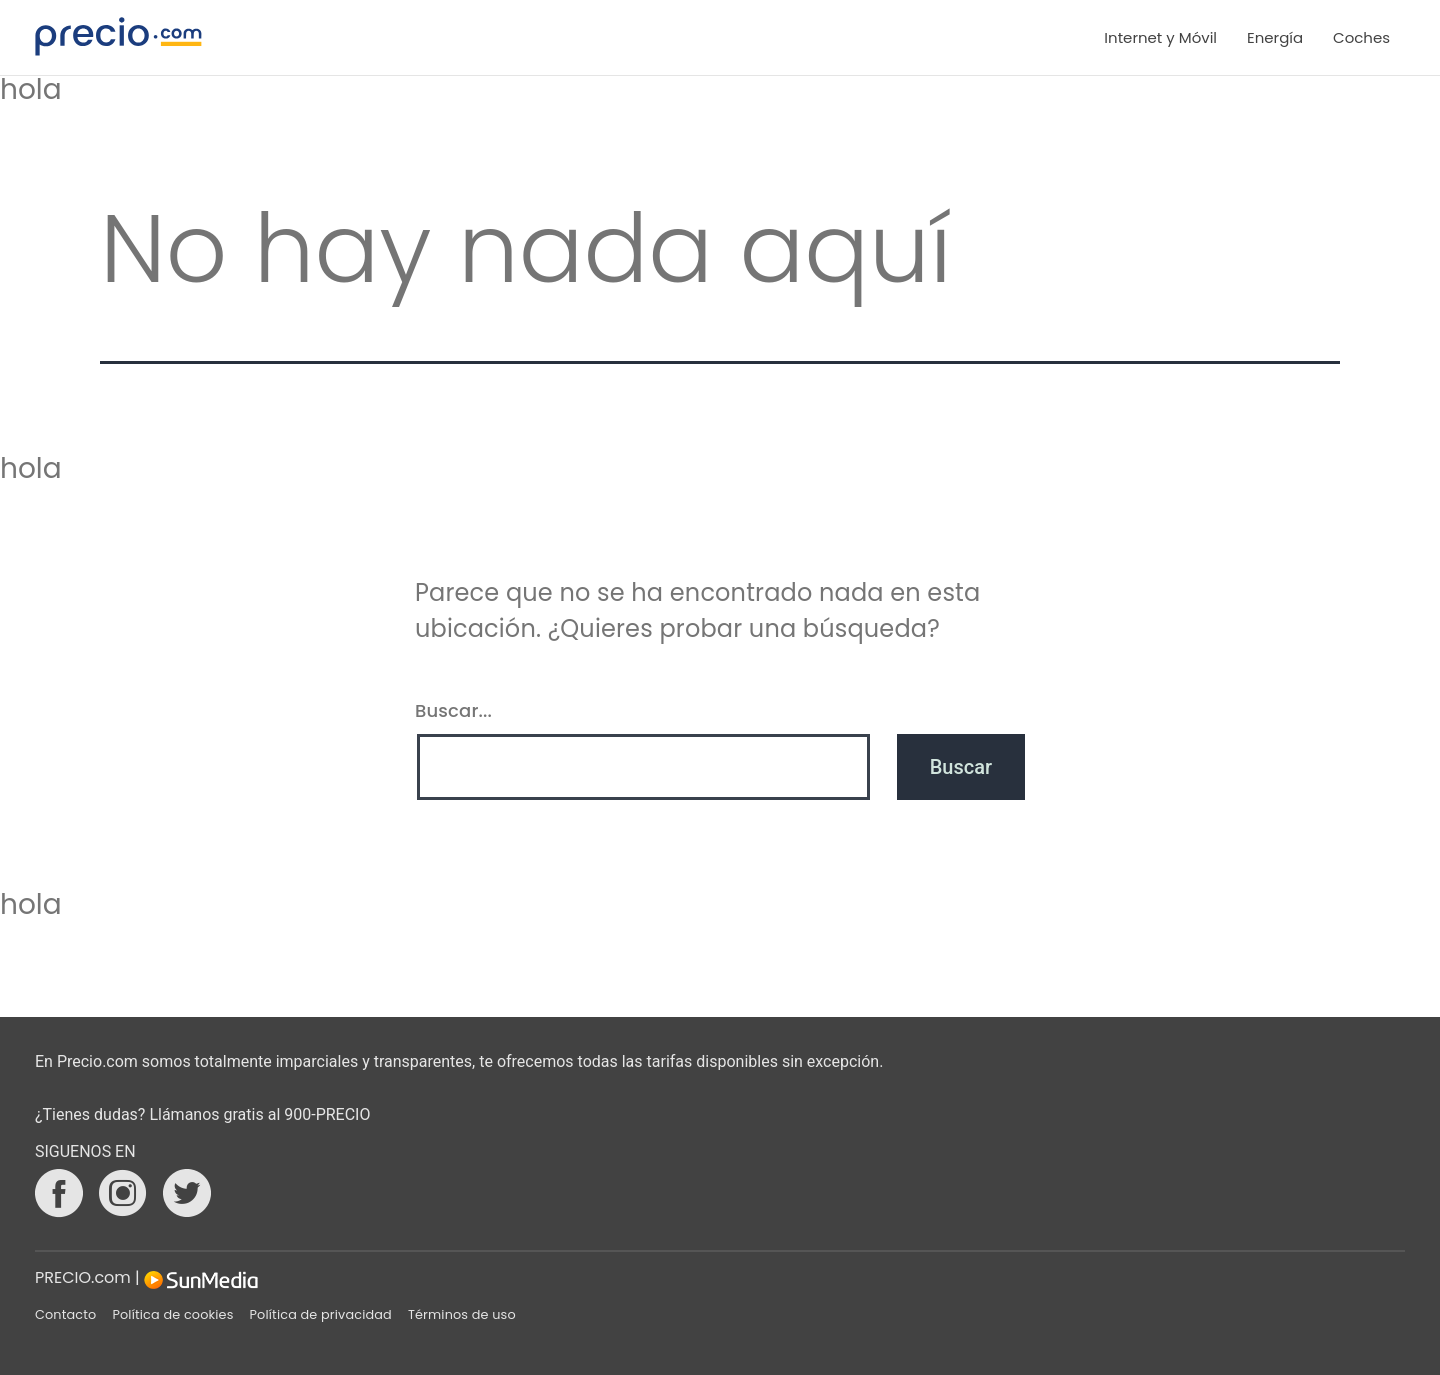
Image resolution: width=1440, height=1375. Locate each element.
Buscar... (453, 710)
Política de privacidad (321, 1314)
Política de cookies (172, 1314)
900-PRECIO (327, 1114)
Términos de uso (462, 1314)
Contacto (65, 1314)
